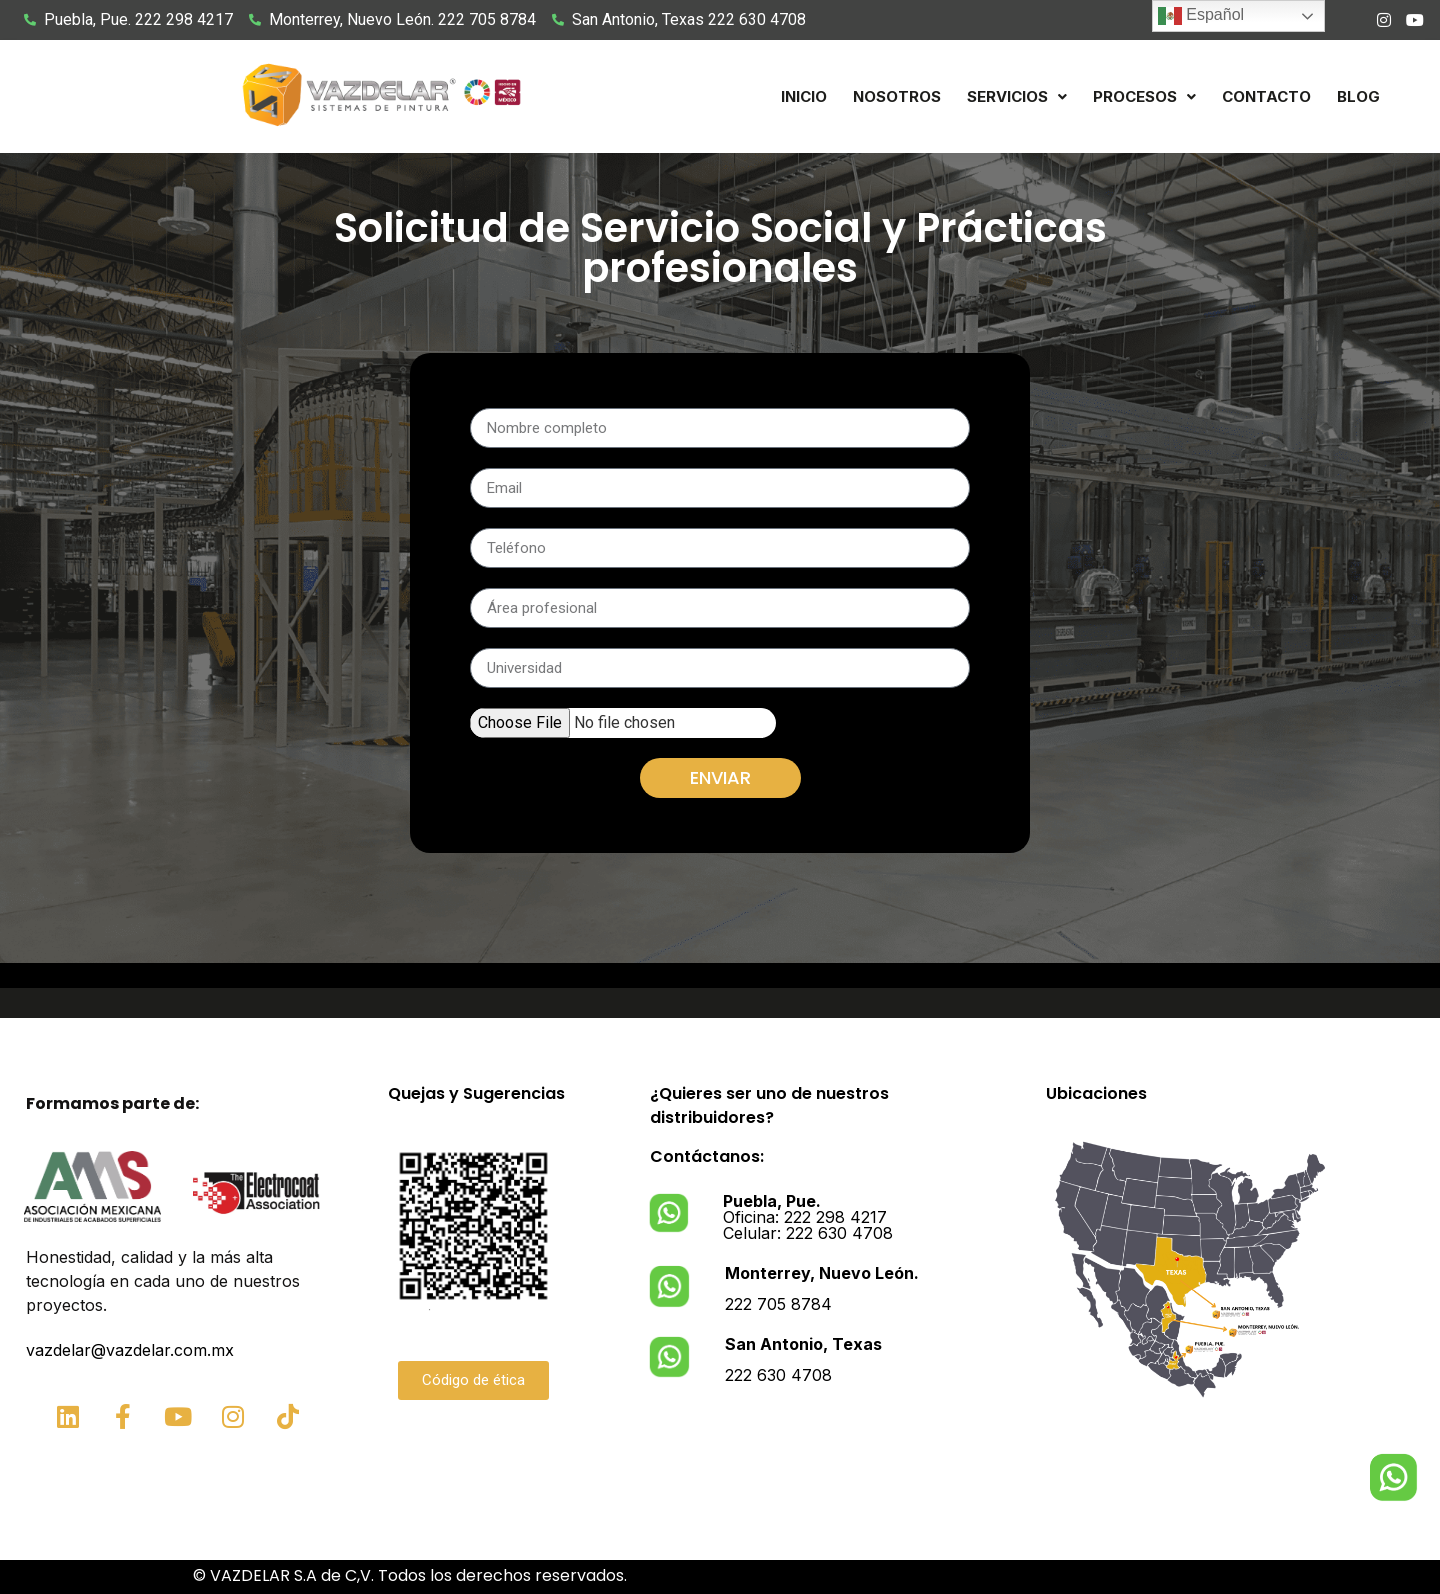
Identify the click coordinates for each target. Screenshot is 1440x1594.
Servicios (1017, 96)
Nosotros (897, 96)
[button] (1017, 96)
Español (1201, 16)
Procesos (1144, 96)
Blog (1358, 96)
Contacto (1266, 96)
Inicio (804, 96)
